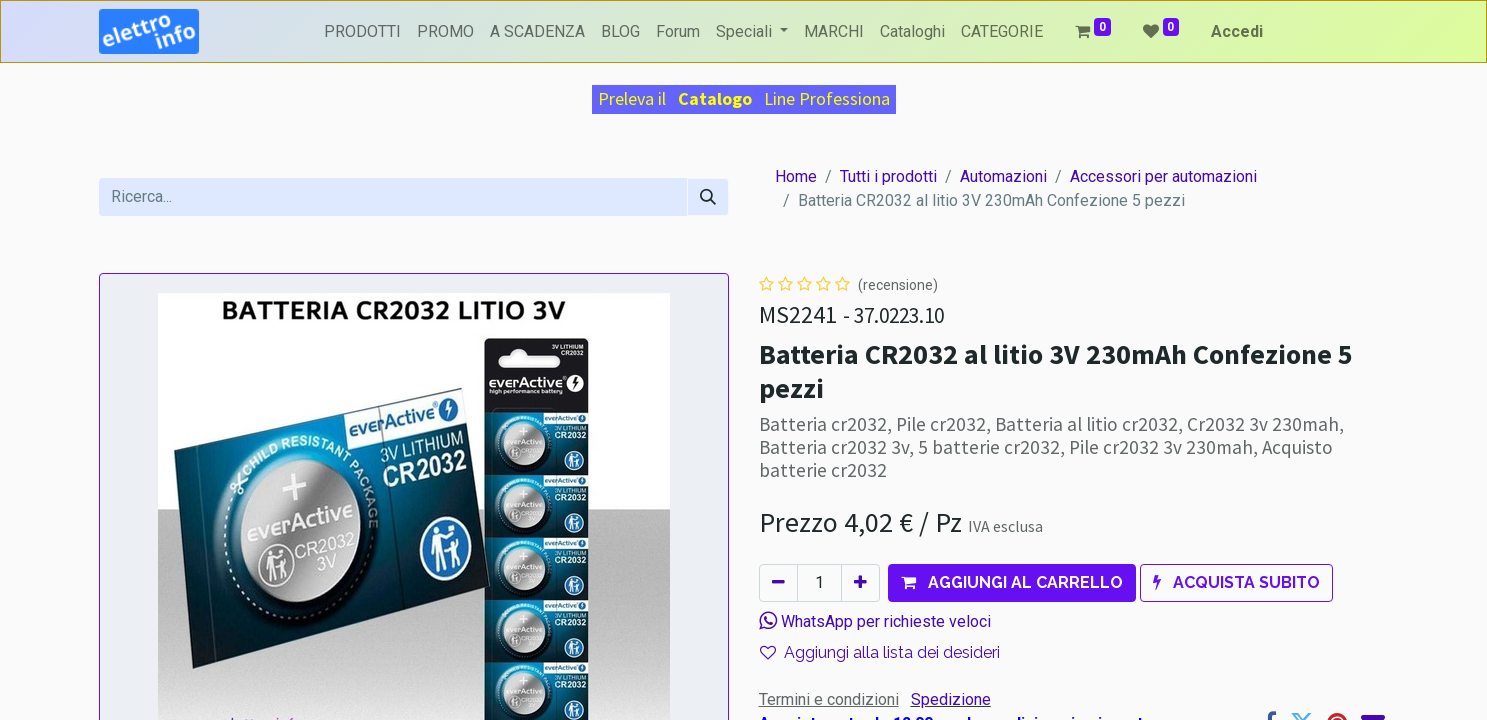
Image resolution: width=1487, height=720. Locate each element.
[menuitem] (362, 32)
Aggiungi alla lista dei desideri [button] (880, 652)
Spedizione (951, 699)
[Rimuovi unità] (778, 583)
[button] (1012, 583)
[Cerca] (708, 197)
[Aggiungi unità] (860, 583)
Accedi (1237, 31)
